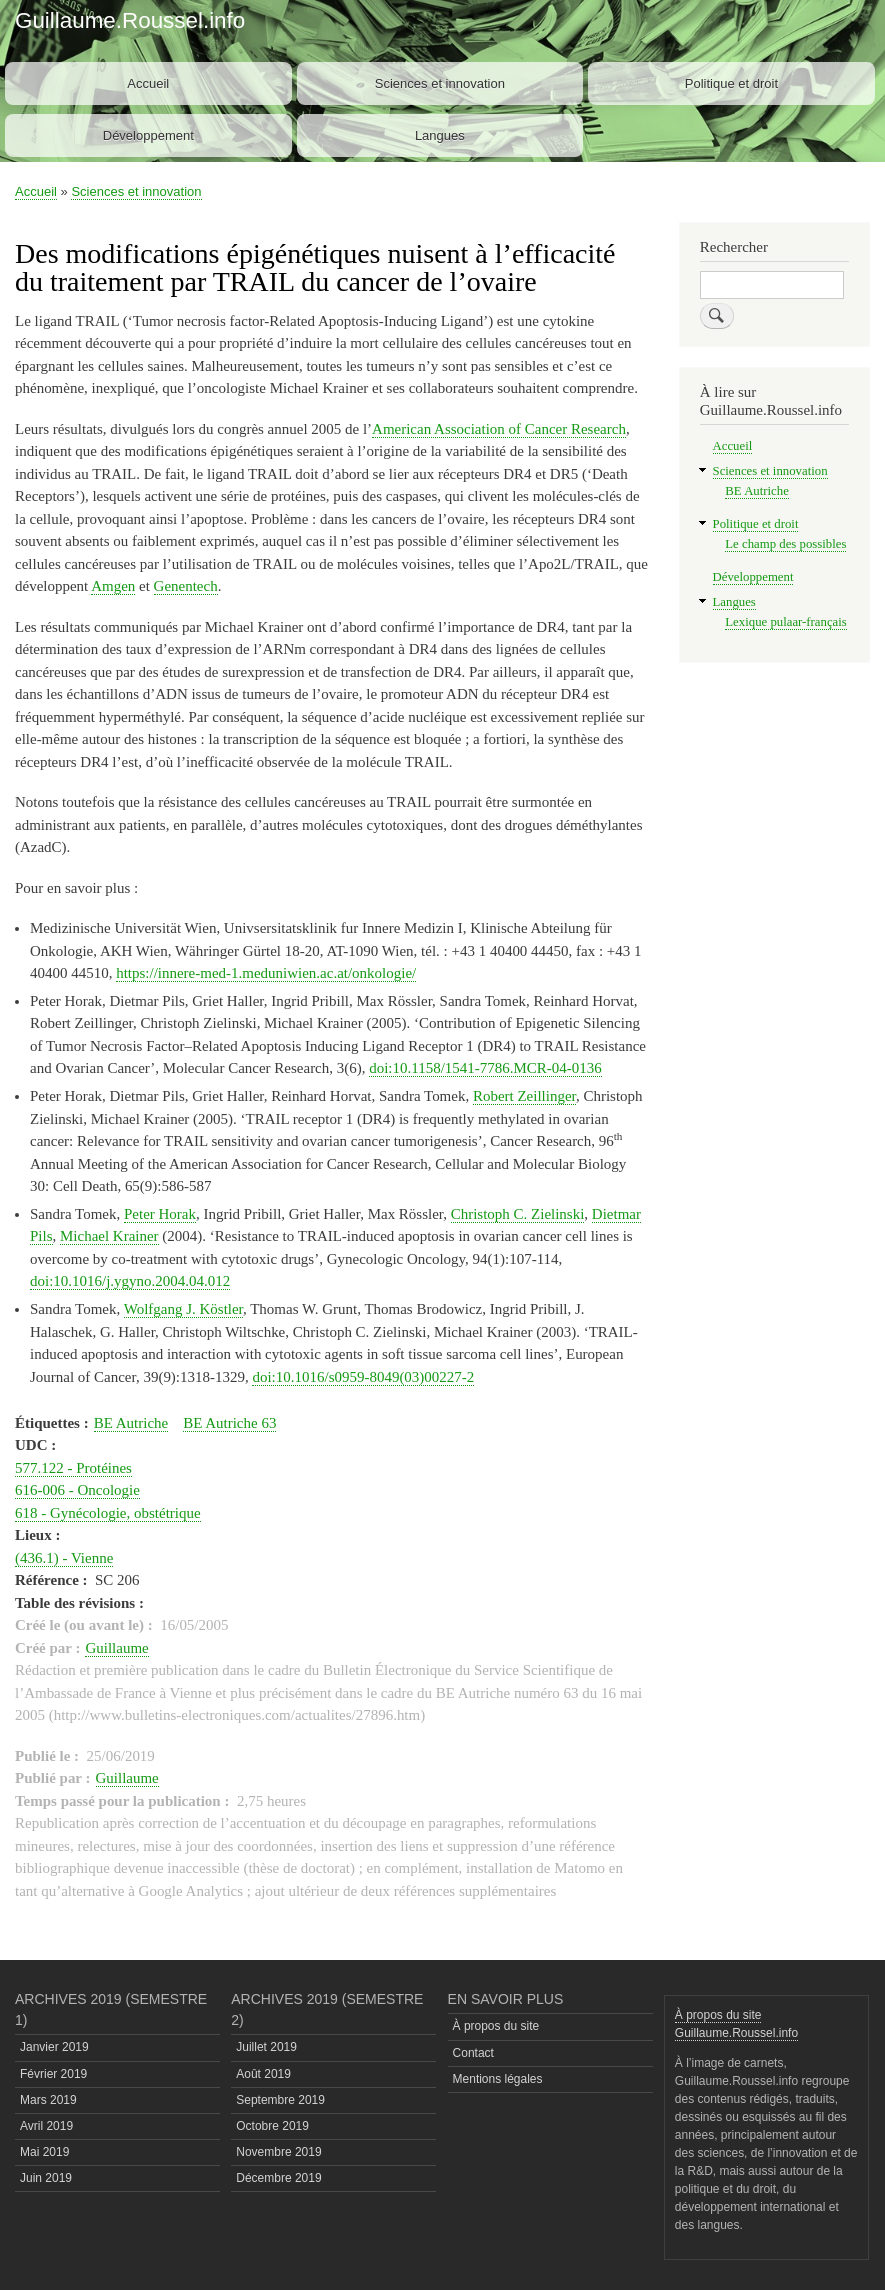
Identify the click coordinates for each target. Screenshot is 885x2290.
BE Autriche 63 (229, 1423)
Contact (473, 2053)
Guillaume (116, 1648)
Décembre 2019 (278, 2178)
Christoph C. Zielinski (518, 1214)
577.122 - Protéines (73, 1468)
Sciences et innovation (440, 83)
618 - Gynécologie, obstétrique (108, 1513)
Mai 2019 (44, 2152)
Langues (440, 135)
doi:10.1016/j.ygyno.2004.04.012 (130, 1281)
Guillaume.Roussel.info (130, 20)
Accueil (148, 83)
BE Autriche (131, 1423)
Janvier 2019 (54, 2047)
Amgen (113, 586)
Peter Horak (160, 1214)
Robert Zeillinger (524, 1096)
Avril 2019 (46, 2126)
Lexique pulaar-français (785, 622)
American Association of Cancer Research (499, 429)
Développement (148, 135)
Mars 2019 (48, 2100)
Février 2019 (53, 2074)
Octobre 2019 (272, 2126)
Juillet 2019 (266, 2047)
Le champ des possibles (785, 544)
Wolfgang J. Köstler (183, 1309)
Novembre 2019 (278, 2152)
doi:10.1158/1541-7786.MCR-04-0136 (485, 1068)
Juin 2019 (46, 2178)
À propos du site (496, 2026)
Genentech (186, 586)
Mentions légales (498, 2079)
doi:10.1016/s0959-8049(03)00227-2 (363, 1377)
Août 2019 (263, 2074)
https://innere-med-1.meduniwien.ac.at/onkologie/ (266, 973)
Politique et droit (731, 83)
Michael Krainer (109, 1236)
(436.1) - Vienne (64, 1558)
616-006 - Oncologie (77, 1490)
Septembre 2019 (280, 2100)
